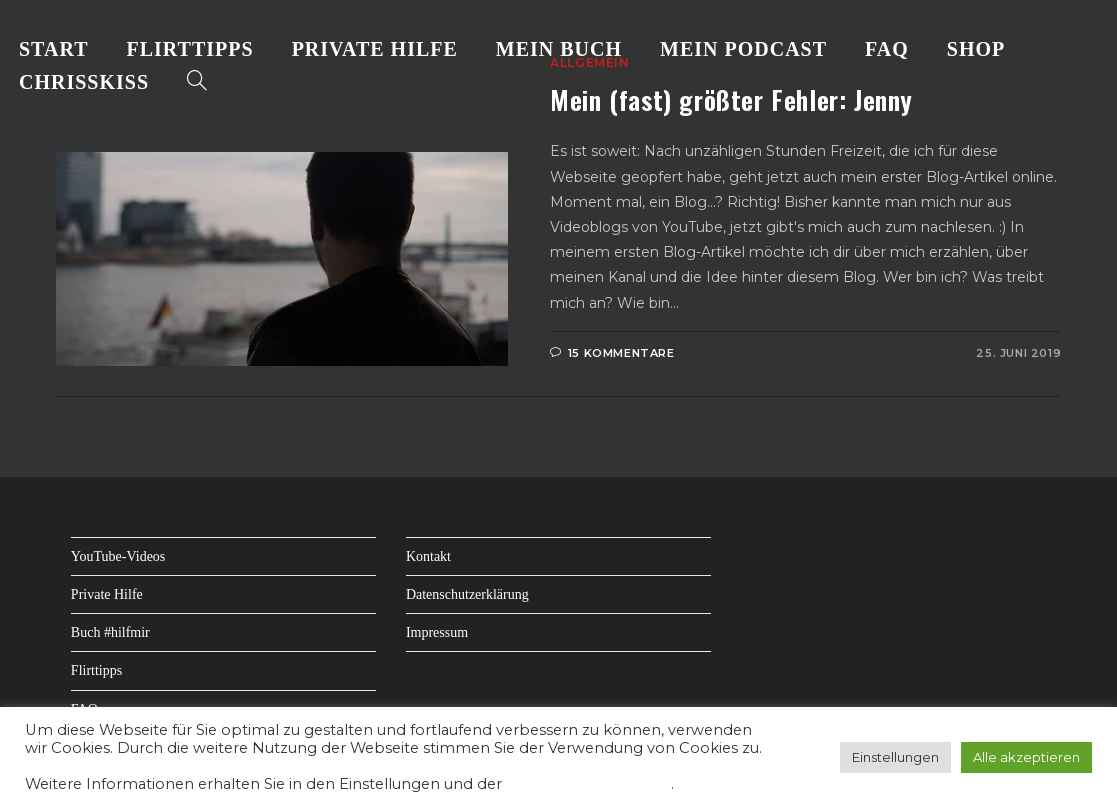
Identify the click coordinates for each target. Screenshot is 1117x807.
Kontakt (428, 556)
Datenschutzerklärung (467, 594)
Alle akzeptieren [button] (1026, 757)
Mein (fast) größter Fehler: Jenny (731, 99)
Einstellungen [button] (895, 757)
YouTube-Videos (118, 556)
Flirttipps (96, 670)
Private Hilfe (107, 594)
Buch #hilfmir (110, 632)
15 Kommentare (621, 353)
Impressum (437, 632)
